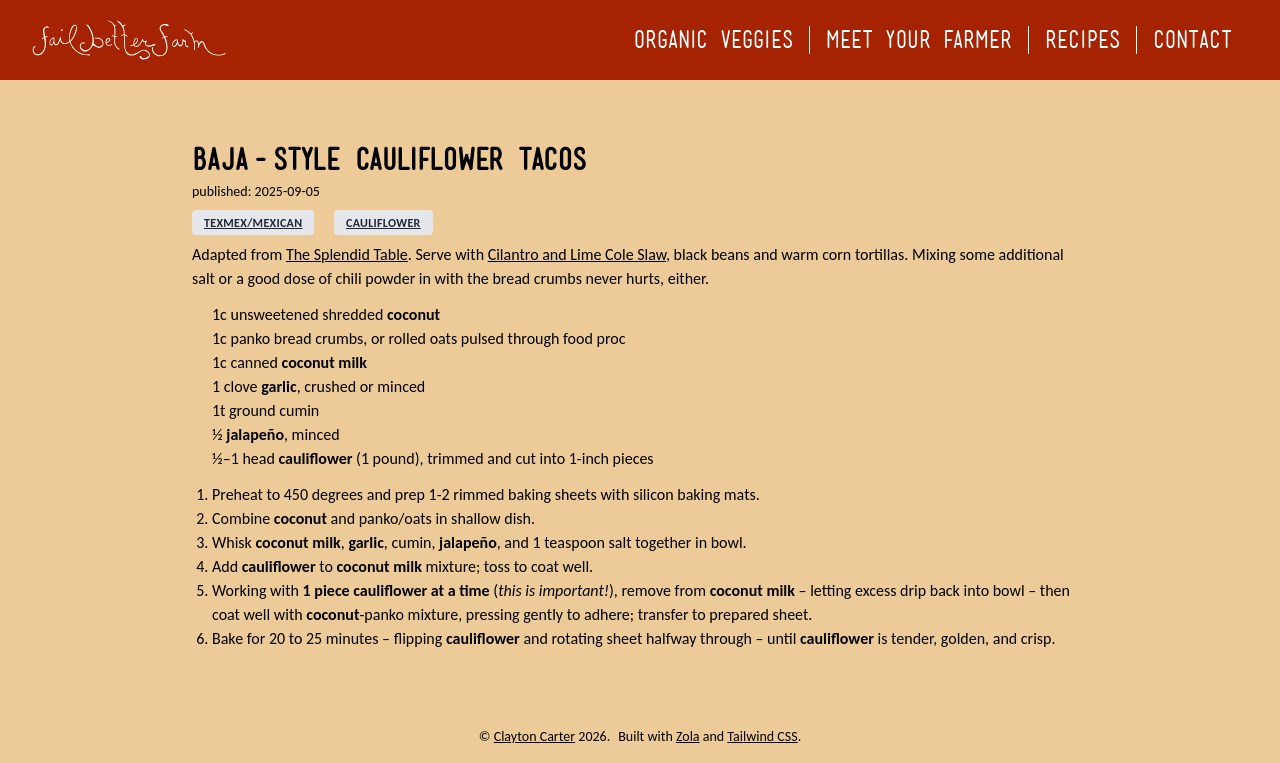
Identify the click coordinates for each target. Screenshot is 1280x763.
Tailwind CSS (762, 736)
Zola (688, 736)
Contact (1192, 39)
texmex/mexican (253, 223)
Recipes (1082, 39)
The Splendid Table (347, 254)
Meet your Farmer (919, 39)
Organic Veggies (713, 39)
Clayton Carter (534, 736)
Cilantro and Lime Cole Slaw (577, 254)
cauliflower (383, 223)
